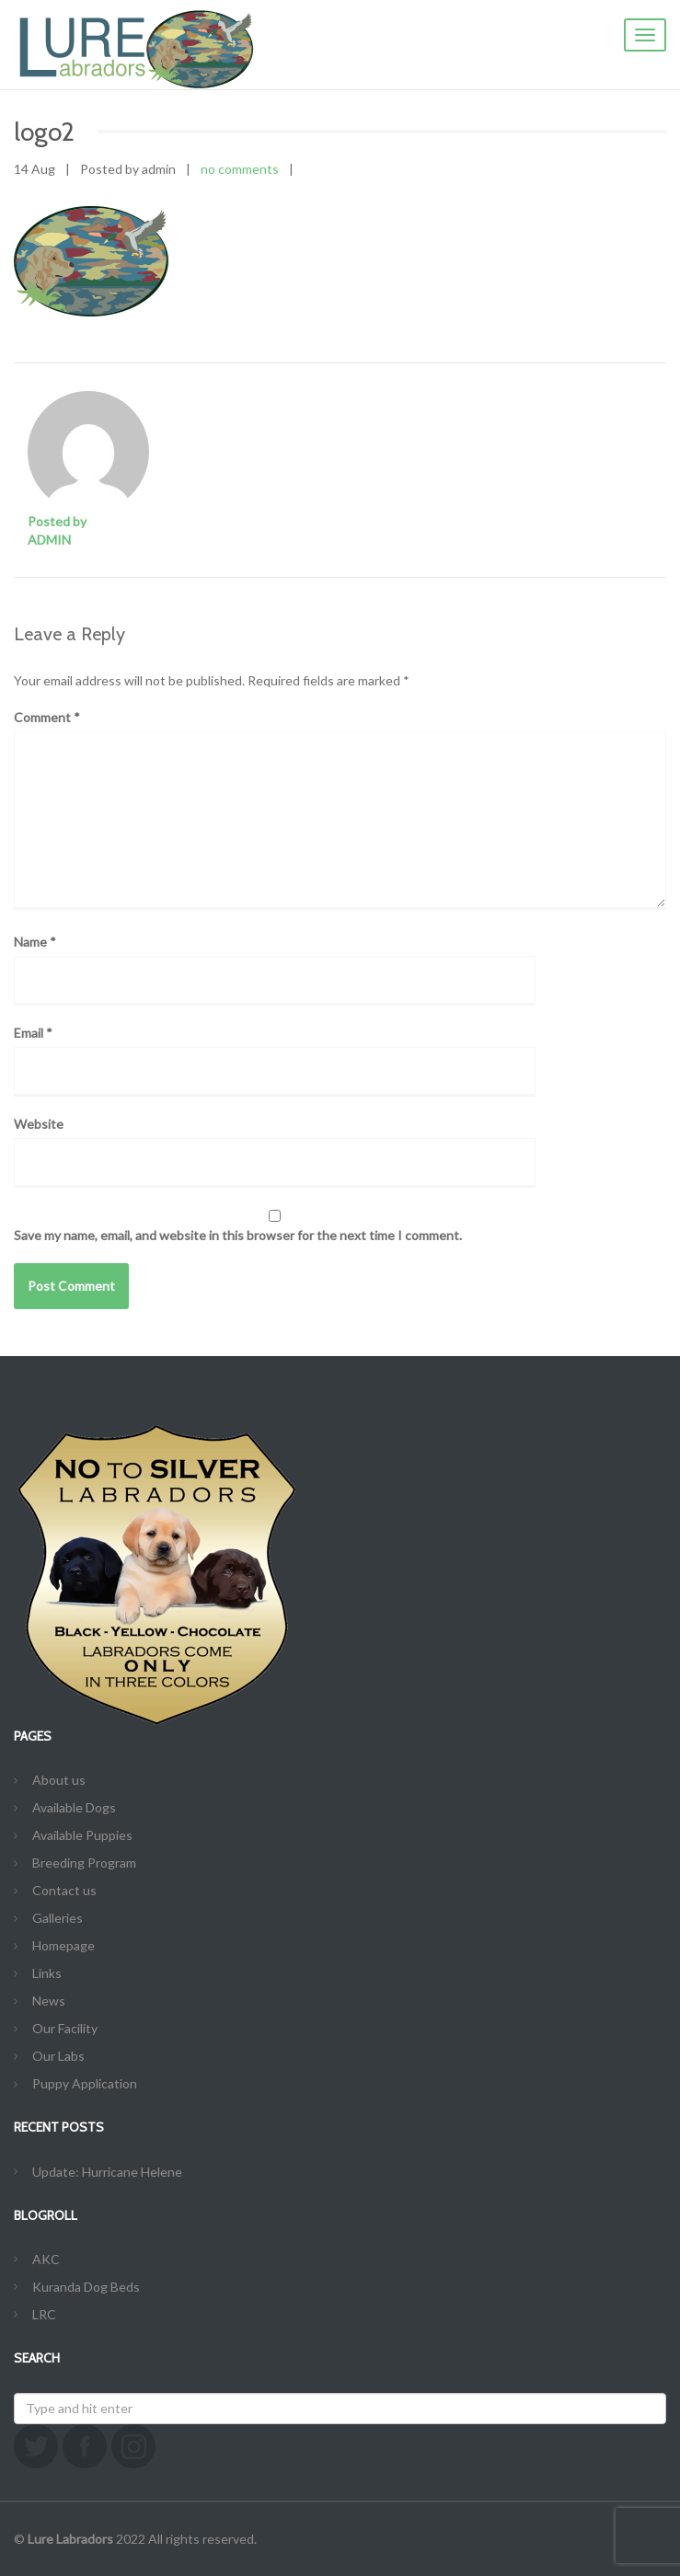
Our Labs (58, 2056)
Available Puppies (82, 1835)
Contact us (64, 1890)
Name (35, 941)
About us (59, 1780)
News (48, 2000)
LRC (44, 2314)
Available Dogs (74, 1807)
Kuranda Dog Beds (86, 2286)
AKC (46, 2259)
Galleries (57, 1918)
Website (38, 1124)
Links (47, 1973)
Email (33, 1033)
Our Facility (65, 2028)
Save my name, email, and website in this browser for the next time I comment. (238, 1235)
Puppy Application (84, 2083)
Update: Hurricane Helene (107, 2171)
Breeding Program (84, 1862)
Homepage (63, 1945)
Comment (47, 717)
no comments (240, 169)
